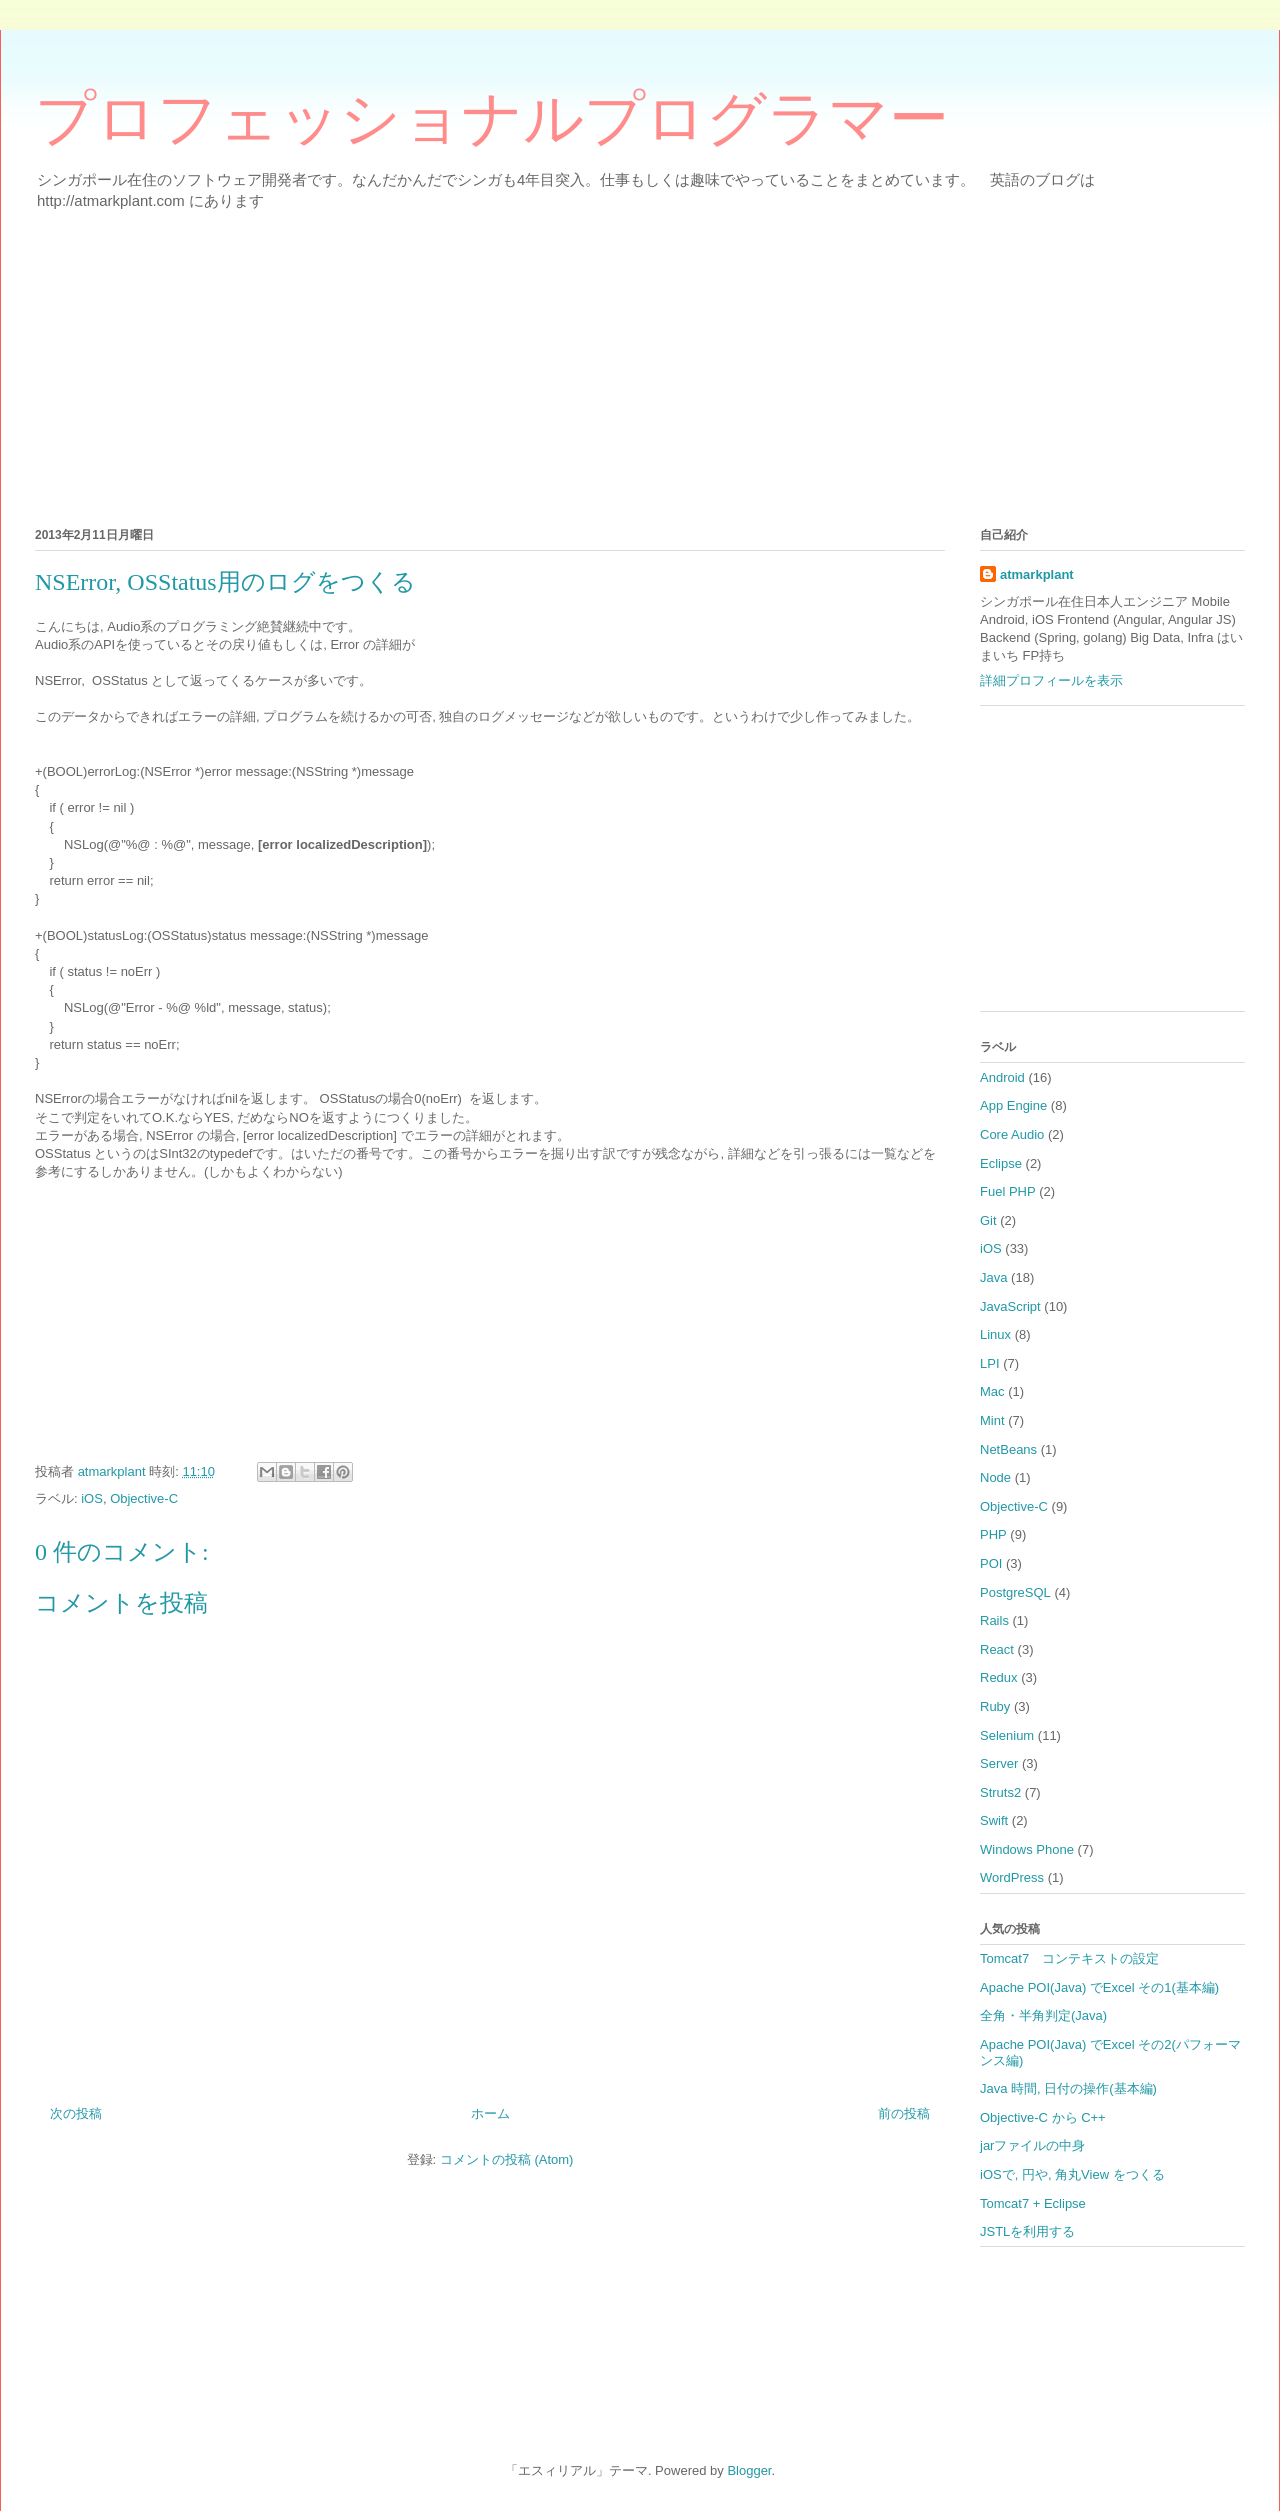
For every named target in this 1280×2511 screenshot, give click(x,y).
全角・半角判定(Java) (1043, 2015)
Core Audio (1012, 1134)
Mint (992, 1420)
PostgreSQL (1015, 1592)
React (997, 1649)
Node (995, 1477)
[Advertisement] (635, 365)
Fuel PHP (1008, 1191)
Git (988, 1220)
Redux (999, 1677)
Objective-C (144, 1498)
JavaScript (1010, 1306)
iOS (92, 1498)
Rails (994, 1620)
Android (1002, 1077)
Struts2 (1000, 1792)
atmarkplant (1037, 574)
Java (993, 1277)
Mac (992, 1391)
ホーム (490, 2113)
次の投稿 (76, 2113)
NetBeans (1008, 1449)
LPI (990, 1363)
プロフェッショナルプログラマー (492, 119)
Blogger (749, 2470)
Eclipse (1001, 1163)
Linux (995, 1334)
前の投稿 (904, 2113)
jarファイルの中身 (1032, 2145)
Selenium (1007, 1735)
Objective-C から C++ (1043, 2117)
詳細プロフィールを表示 (1051, 680)
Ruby (995, 1706)
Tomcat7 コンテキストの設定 (1069, 1958)
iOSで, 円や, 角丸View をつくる (1072, 2174)
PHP (993, 1534)
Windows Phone (1027, 1849)
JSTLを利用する (1027, 2231)
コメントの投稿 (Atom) (507, 2159)
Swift (994, 1820)
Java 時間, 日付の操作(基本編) (1068, 2088)
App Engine (1013, 1105)
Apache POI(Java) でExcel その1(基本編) (1099, 1987)
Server (999, 1763)
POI (991, 1563)
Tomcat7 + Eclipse (1033, 2203)
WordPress (1012, 1877)
